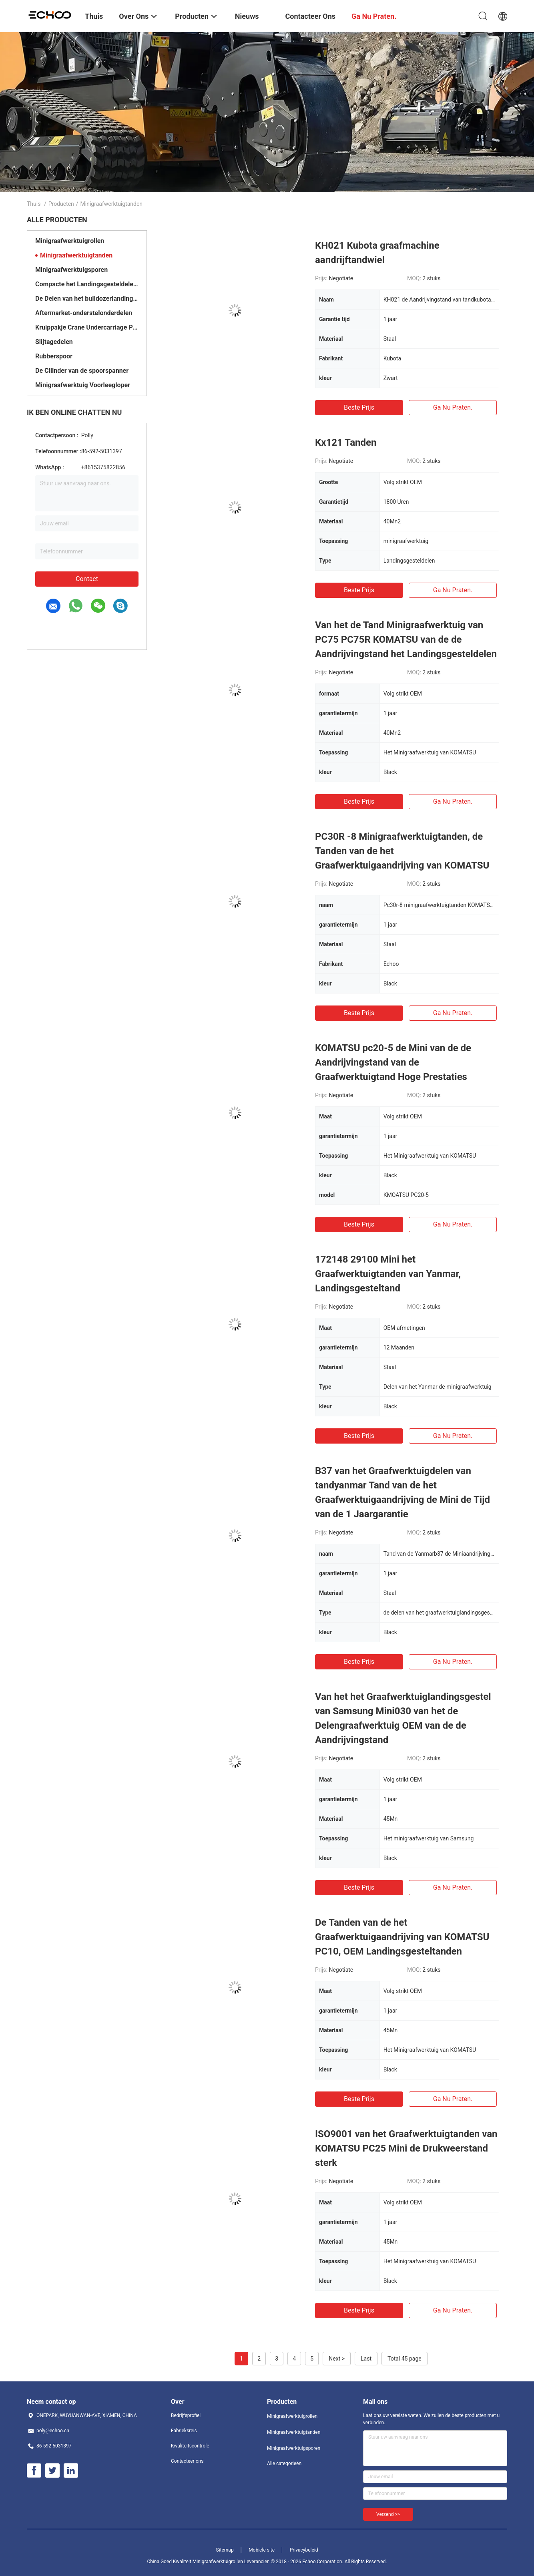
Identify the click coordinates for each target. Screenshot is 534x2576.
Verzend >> (388, 2514)
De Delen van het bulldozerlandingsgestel (87, 298)
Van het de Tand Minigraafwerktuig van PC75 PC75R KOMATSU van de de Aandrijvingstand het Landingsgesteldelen (406, 639)
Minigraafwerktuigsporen (71, 269)
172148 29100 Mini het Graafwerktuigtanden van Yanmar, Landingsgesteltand (388, 1274)
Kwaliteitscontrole (190, 2446)
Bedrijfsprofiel (186, 2415)
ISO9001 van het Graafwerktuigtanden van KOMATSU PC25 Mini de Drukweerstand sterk (406, 2148)
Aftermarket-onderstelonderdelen (83, 313)
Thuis (33, 204)
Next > (337, 2358)
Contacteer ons (187, 2461)
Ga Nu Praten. (452, 407)
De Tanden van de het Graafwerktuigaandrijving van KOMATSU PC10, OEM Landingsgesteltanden (402, 1937)
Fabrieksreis (184, 2430)
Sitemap (225, 2550)
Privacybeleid (304, 2550)
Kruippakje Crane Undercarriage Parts (87, 327)
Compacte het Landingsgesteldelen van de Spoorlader (87, 284)
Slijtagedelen (54, 342)
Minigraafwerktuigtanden (76, 255)
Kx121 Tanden (345, 442)
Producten (61, 204)
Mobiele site (262, 2550)
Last (366, 2358)
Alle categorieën (284, 2463)
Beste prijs (359, 407)
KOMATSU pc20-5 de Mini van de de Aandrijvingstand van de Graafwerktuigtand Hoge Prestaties (393, 1062)
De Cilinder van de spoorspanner (81, 370)
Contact (87, 579)
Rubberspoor (53, 356)
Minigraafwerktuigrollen (69, 241)
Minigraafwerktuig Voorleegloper (82, 385)
